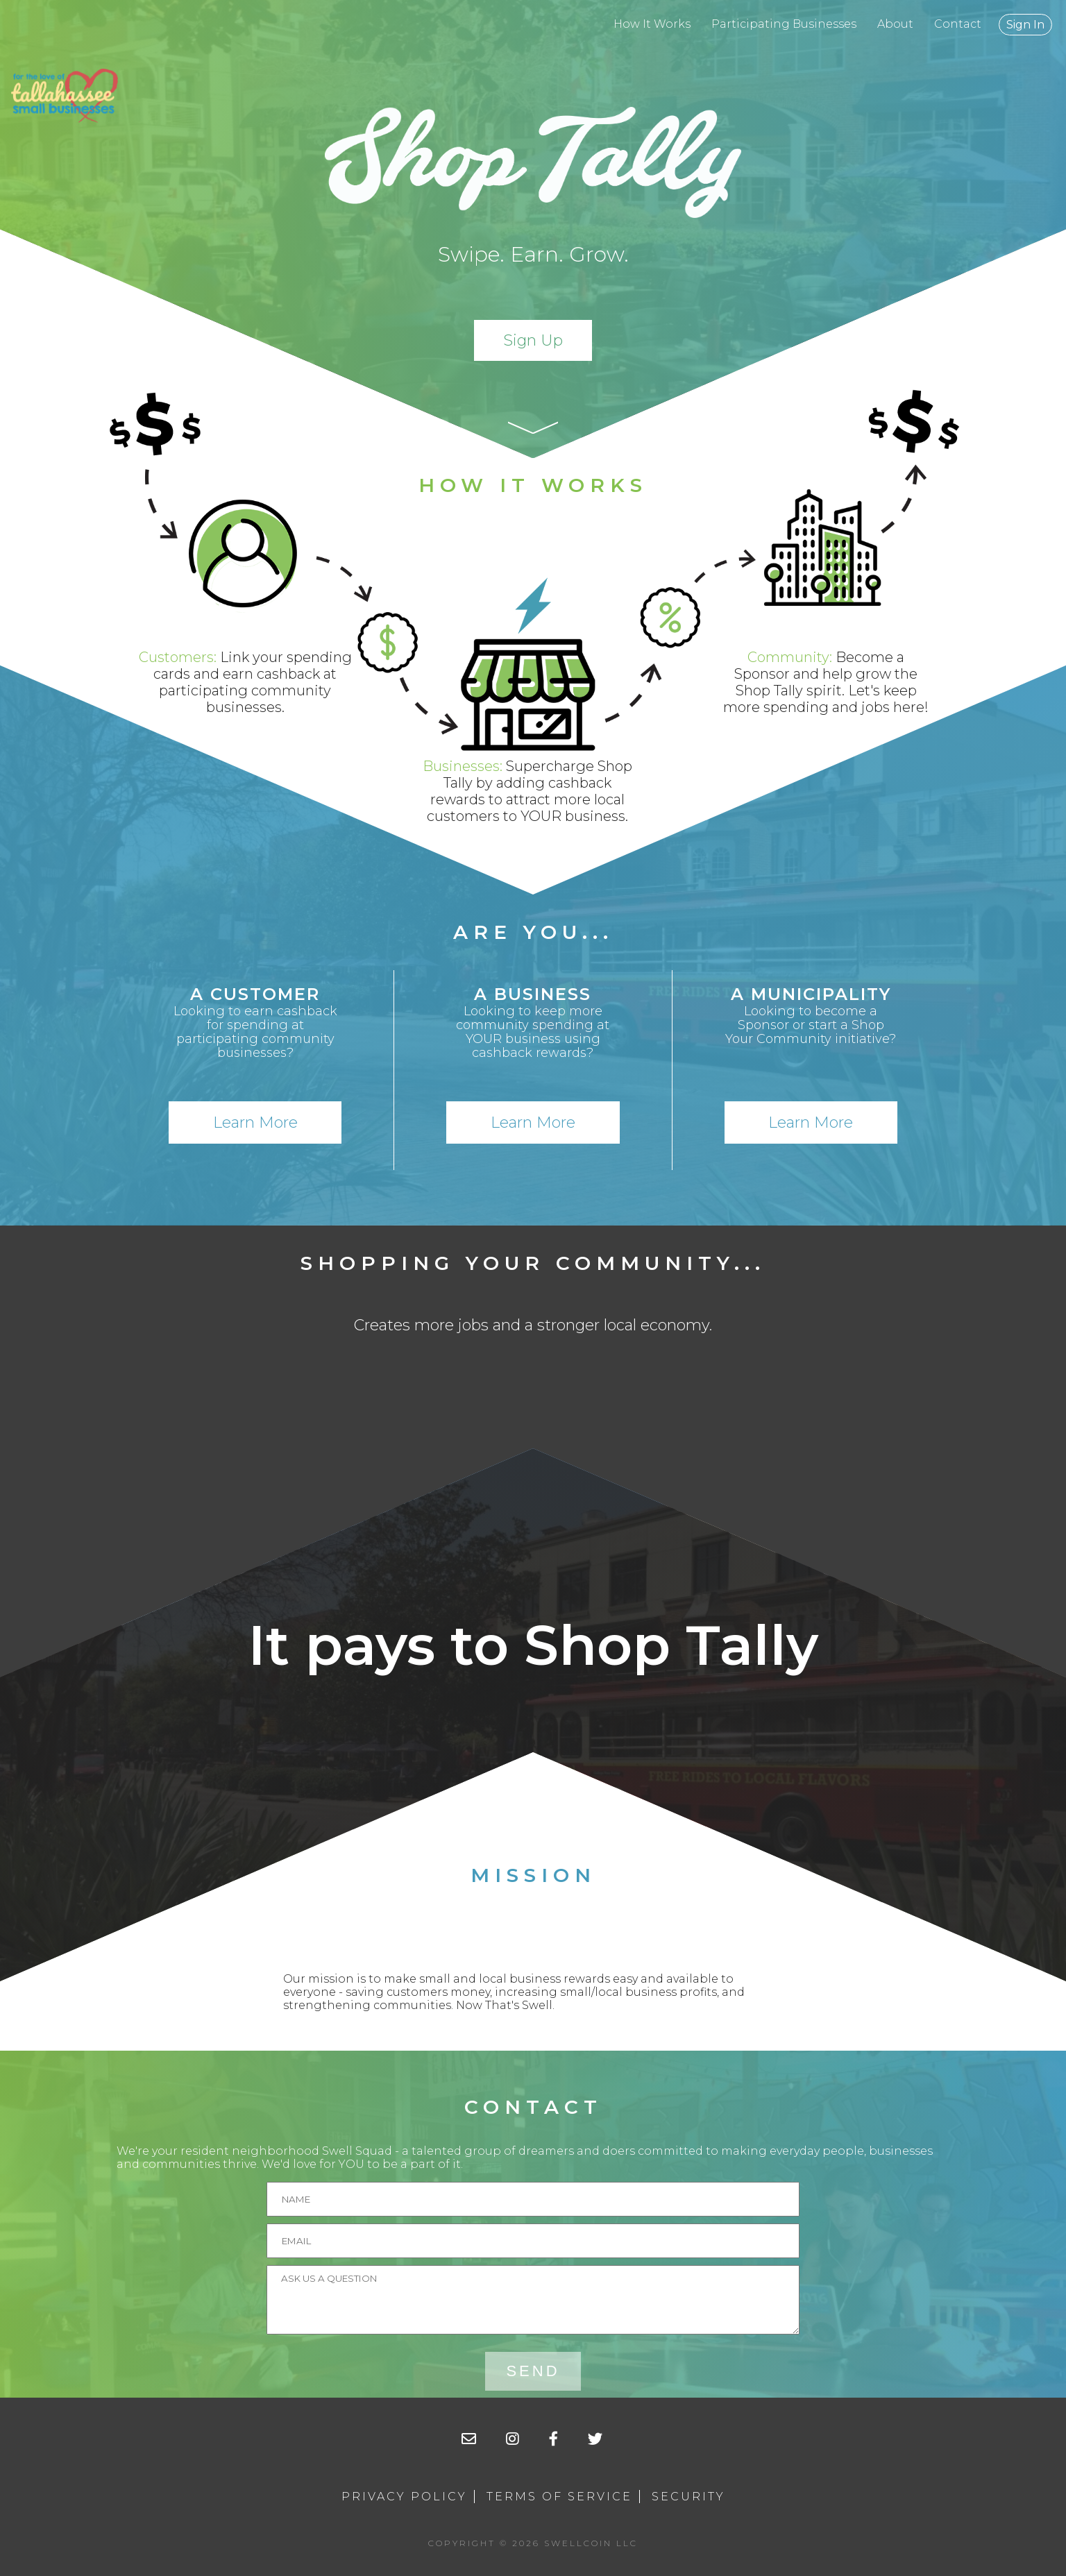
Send (532, 2371)
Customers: (178, 657)
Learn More (255, 1122)
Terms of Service (559, 2496)
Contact (957, 24)
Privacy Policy (404, 2496)
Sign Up (533, 340)
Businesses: (462, 766)
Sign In (1025, 24)
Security (688, 2496)
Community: (789, 657)
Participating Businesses (783, 24)
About (895, 24)
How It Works (652, 24)
